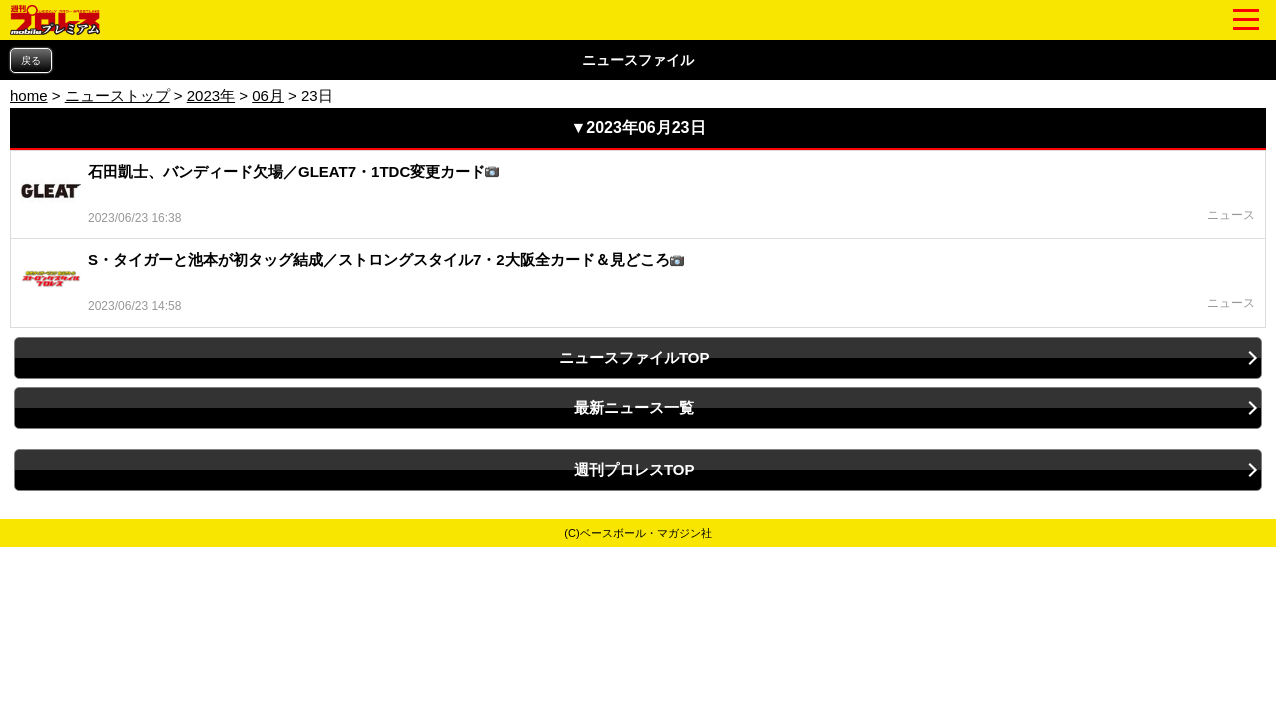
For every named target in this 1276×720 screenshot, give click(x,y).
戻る (31, 60)
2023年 (211, 95)
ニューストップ (117, 95)
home (29, 95)
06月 (268, 95)
